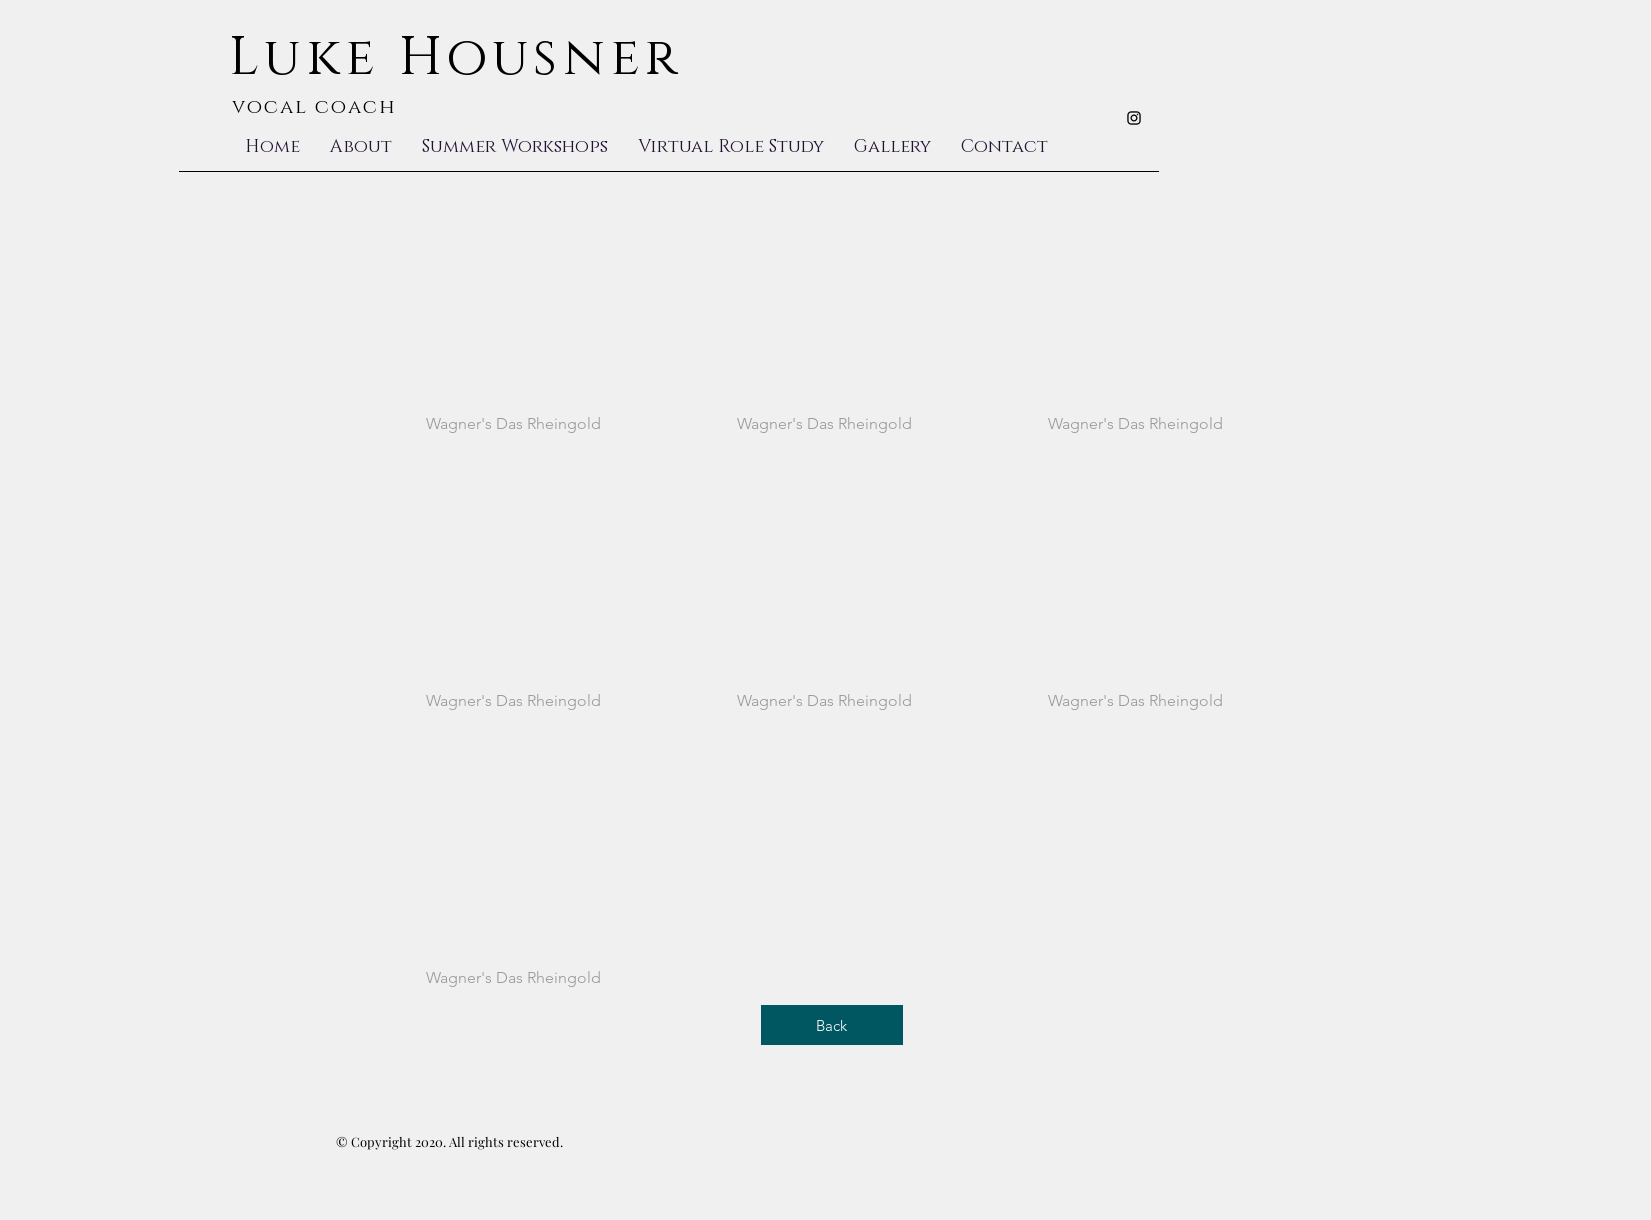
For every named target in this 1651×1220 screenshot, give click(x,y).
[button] (514, 327)
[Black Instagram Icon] (1134, 118)
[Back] (832, 1025)
